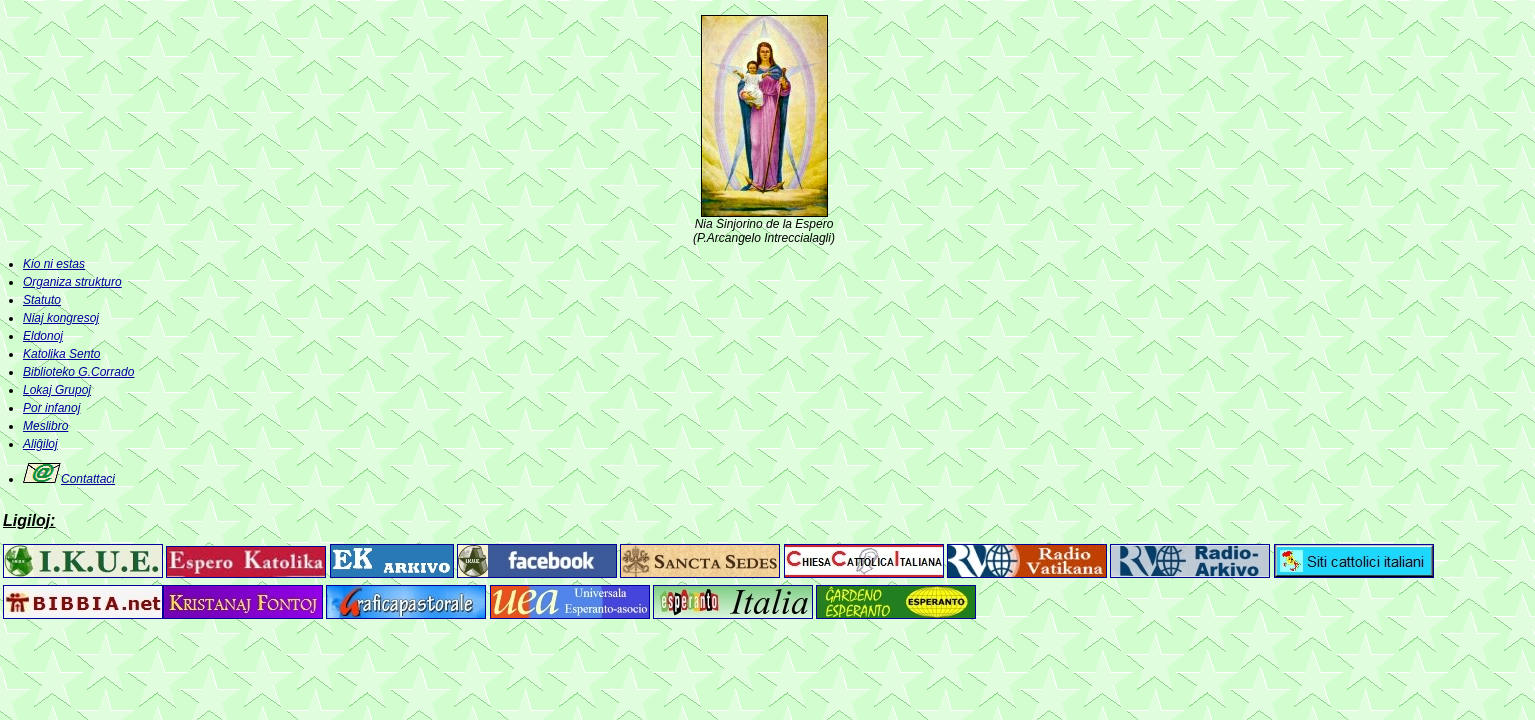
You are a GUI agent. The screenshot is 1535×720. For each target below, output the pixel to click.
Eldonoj (43, 336)
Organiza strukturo (72, 282)
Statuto (42, 300)
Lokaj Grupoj (57, 390)
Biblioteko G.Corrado (78, 372)
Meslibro (45, 426)
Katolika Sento (61, 354)
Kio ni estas (54, 264)
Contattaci (69, 479)
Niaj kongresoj (61, 318)
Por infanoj (51, 408)
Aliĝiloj (40, 444)
